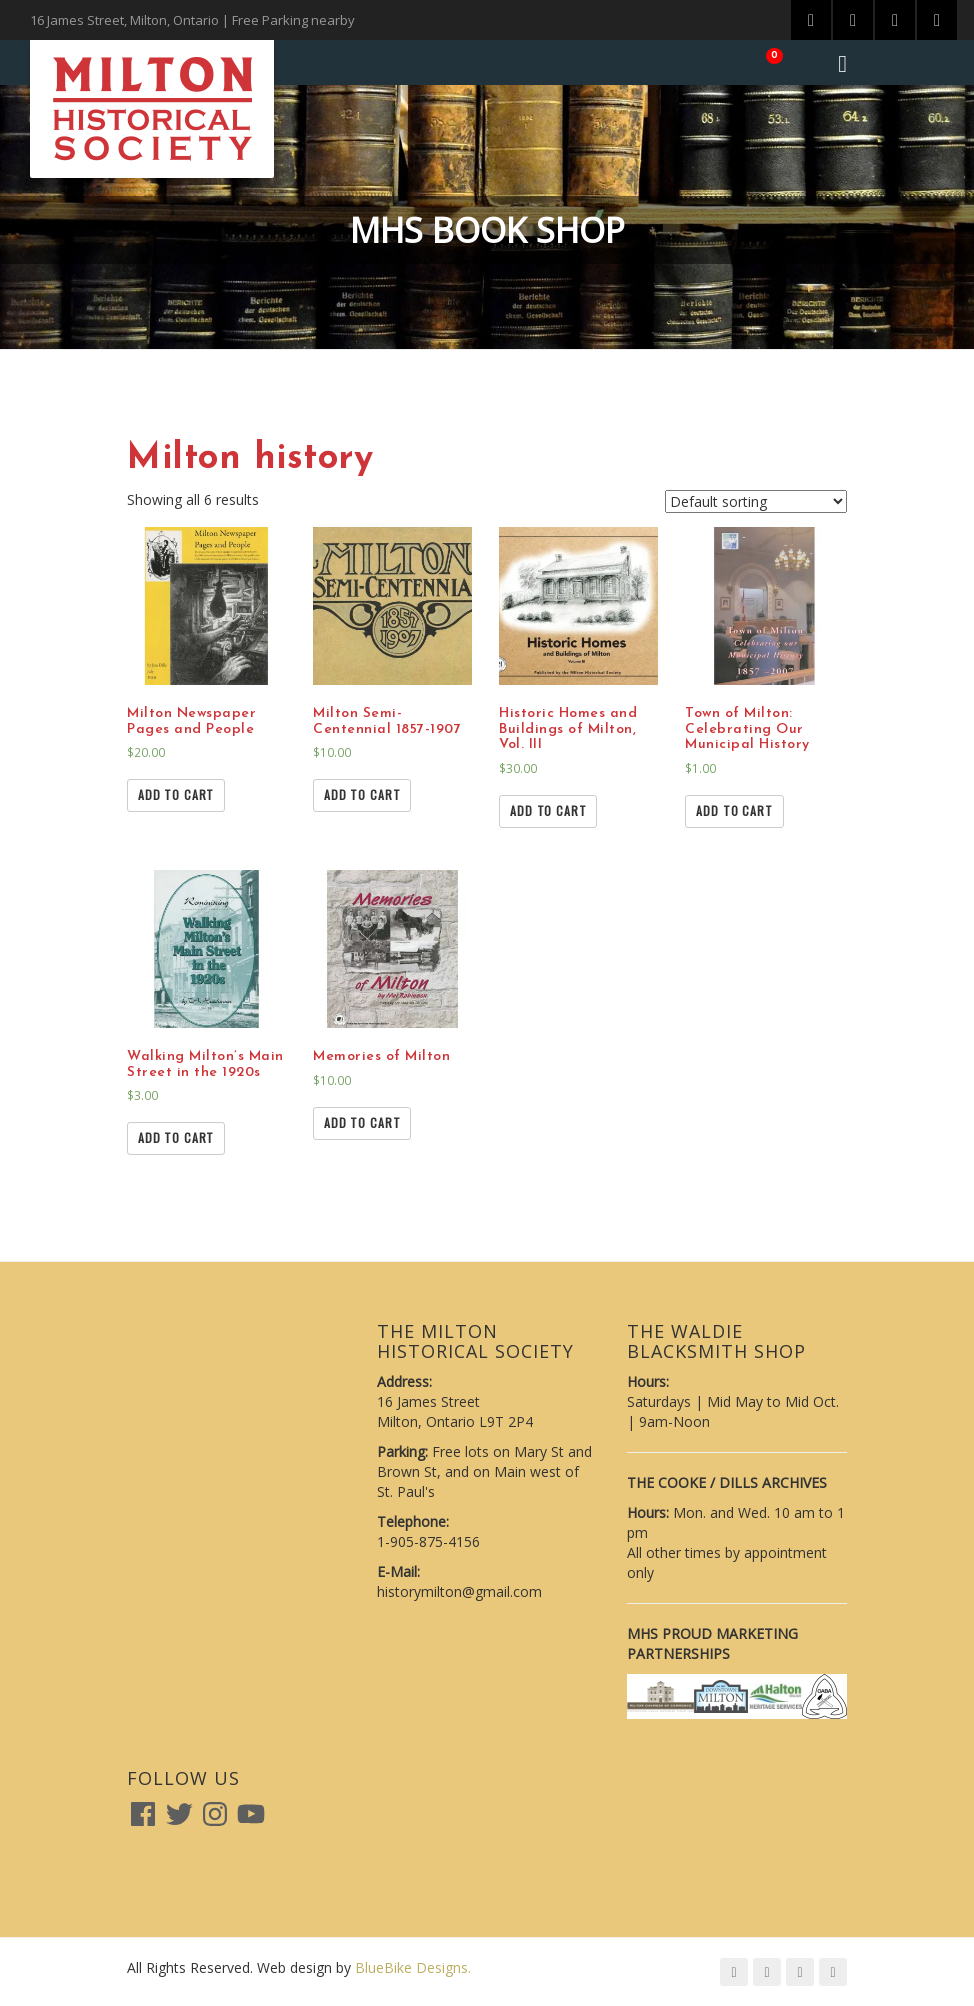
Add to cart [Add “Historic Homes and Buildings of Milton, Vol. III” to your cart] (548, 810)
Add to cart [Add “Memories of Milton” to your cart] (362, 1122)
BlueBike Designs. (413, 1967)
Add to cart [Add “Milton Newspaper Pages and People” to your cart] (176, 794)
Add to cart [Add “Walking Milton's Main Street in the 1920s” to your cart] (176, 1137)
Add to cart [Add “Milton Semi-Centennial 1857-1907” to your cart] (362, 794)
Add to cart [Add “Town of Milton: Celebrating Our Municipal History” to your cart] (734, 810)
